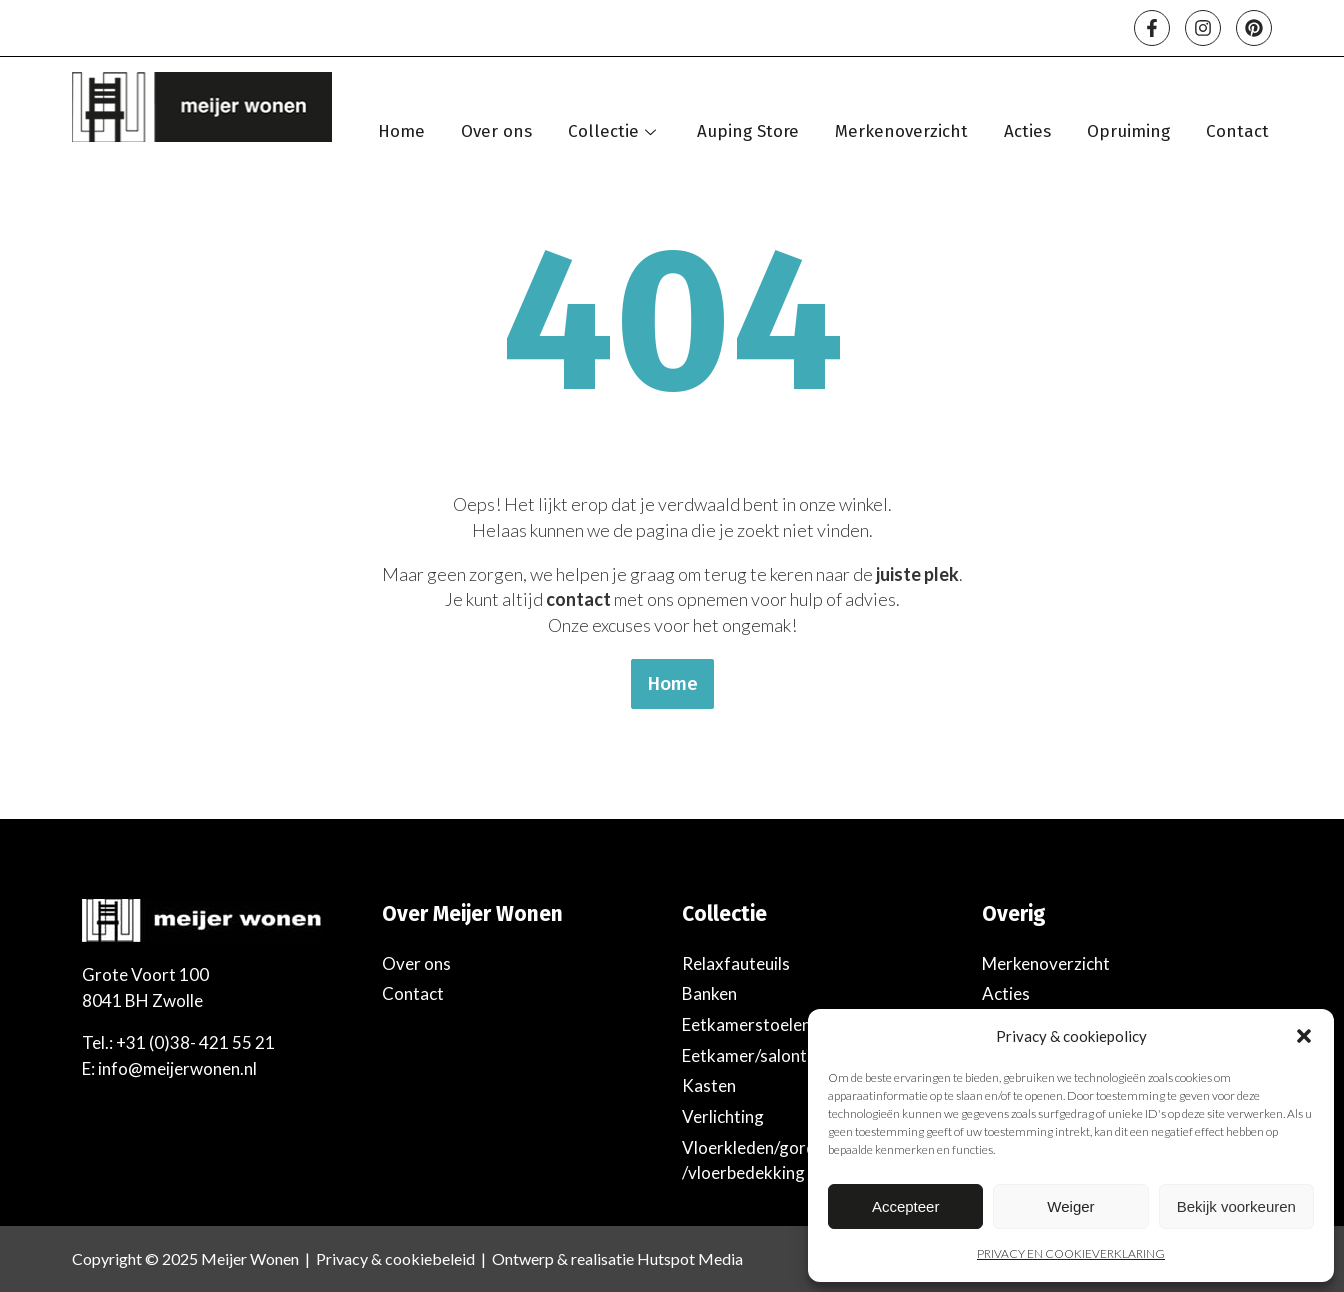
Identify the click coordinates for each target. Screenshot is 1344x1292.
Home (401, 131)
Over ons (496, 131)
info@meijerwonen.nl (177, 1068)
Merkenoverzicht (901, 131)
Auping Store (748, 131)
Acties (1027, 131)
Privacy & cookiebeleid (395, 1258)
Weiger (1070, 1206)
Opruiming (1128, 131)
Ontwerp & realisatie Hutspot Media (617, 1258)
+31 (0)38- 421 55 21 (195, 1042)
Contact (1237, 131)
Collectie (614, 131)
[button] (1304, 1036)
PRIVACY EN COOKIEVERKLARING (1071, 1253)
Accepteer (906, 1206)
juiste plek (917, 574)
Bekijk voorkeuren (1236, 1206)
